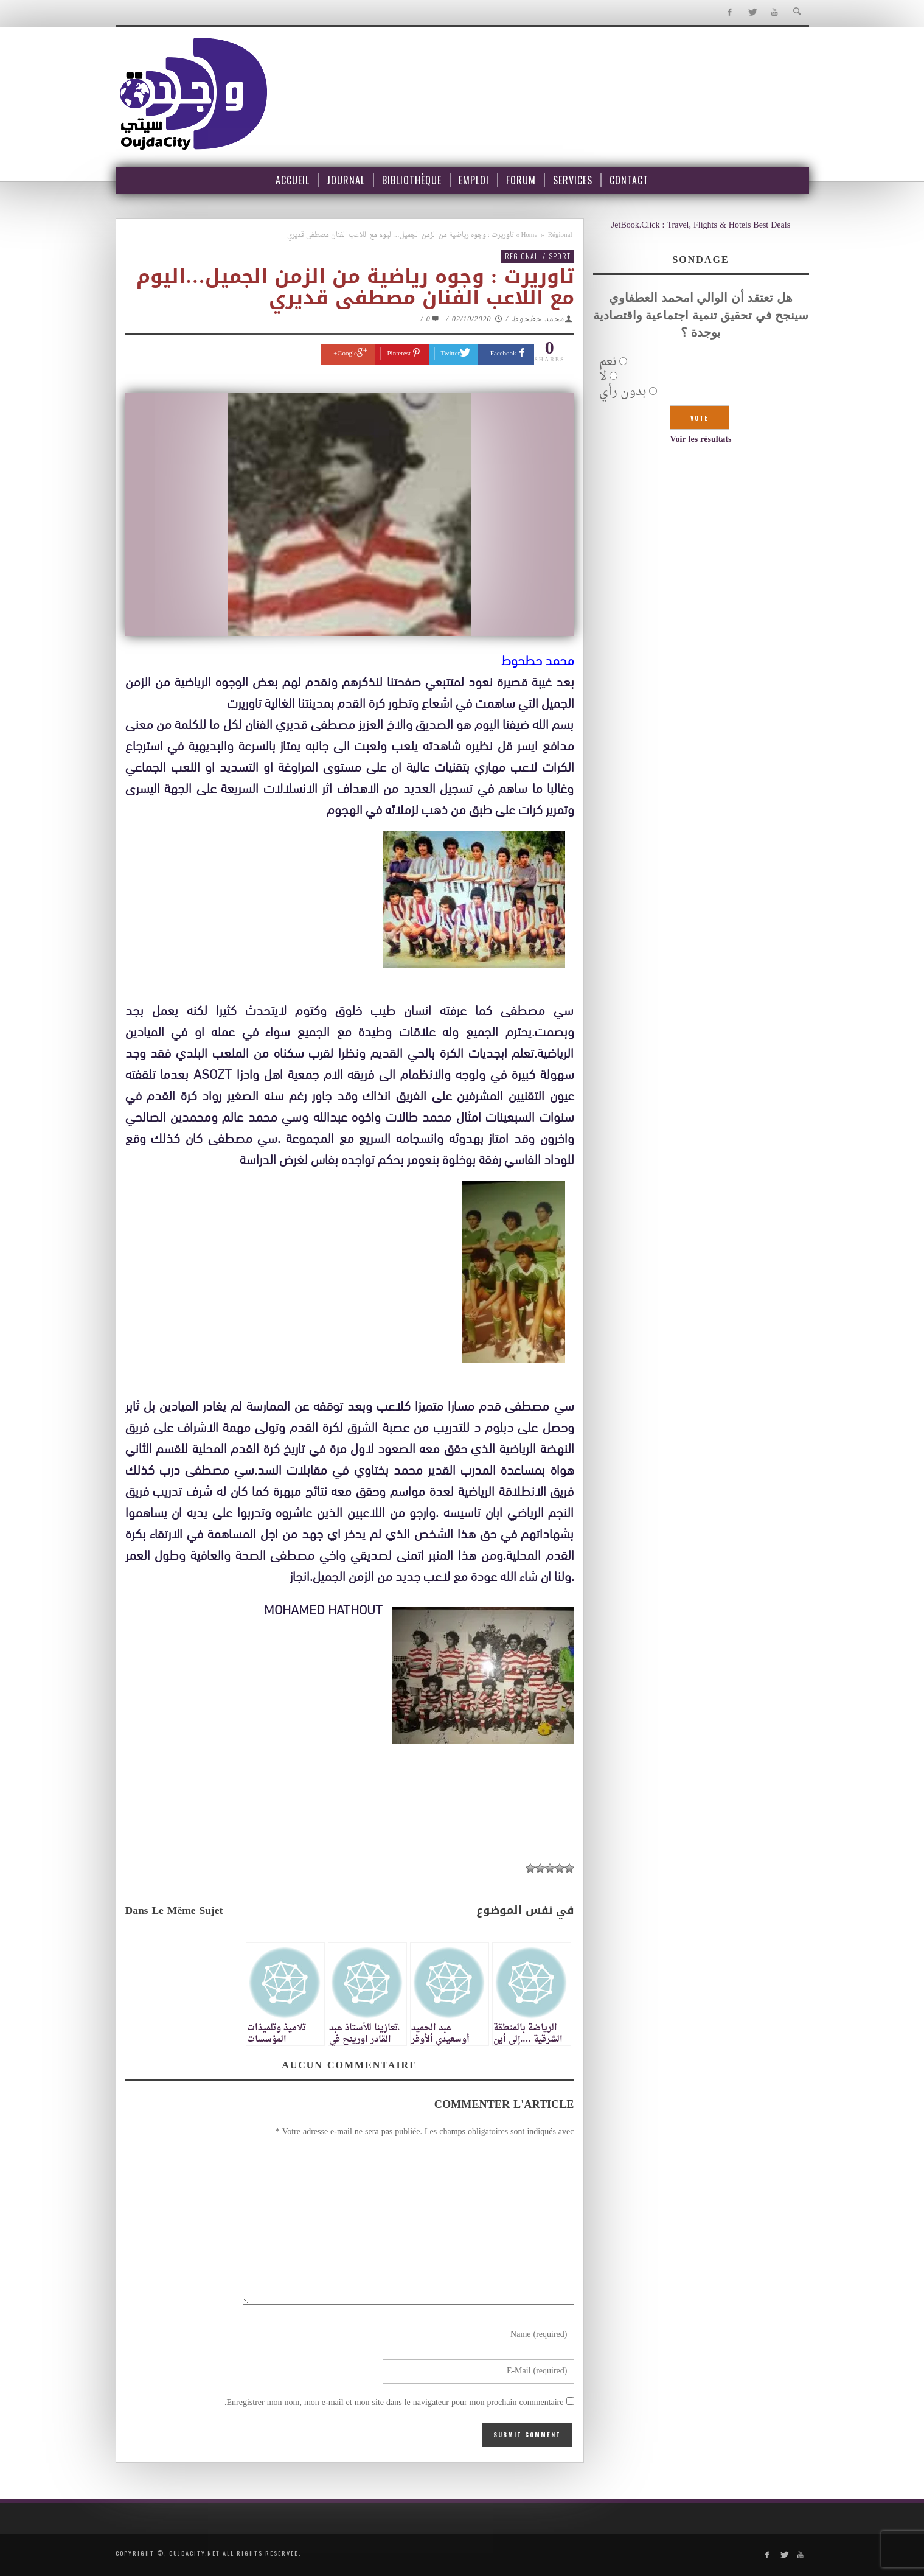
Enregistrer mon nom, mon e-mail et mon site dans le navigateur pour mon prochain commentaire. (394, 2403)
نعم (607, 362)
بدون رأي (622, 391)
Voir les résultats (701, 439)
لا (602, 376)
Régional (560, 235)
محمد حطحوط (538, 319)
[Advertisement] (349, 1887)
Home (529, 235)
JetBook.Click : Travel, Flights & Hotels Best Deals (700, 225)
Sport (560, 256)
